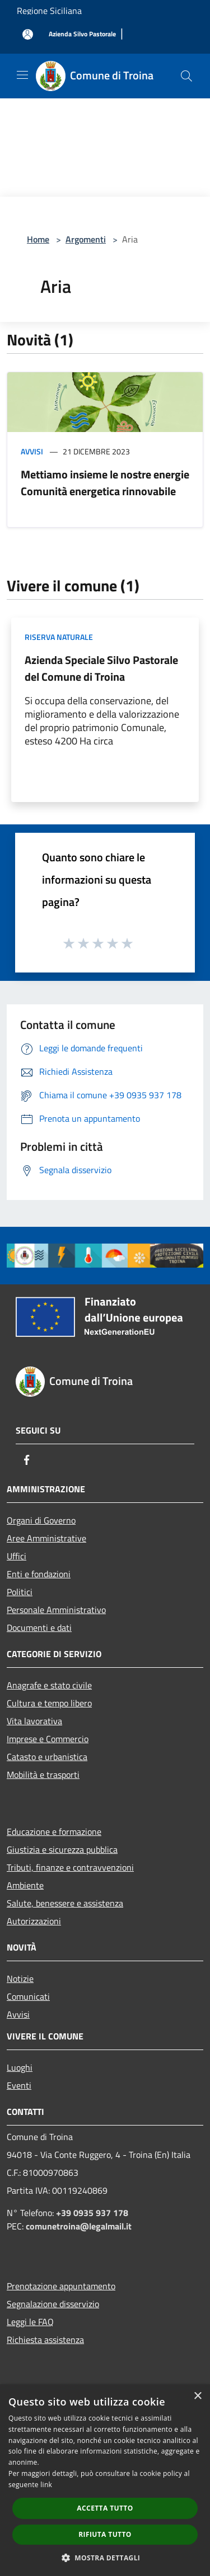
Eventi (19, 2085)
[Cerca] (186, 76)
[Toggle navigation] (22, 75)
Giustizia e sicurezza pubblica (62, 1849)
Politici (19, 1591)
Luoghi (19, 2067)
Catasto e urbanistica (47, 1756)
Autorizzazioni (34, 1921)
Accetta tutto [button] (105, 2508)
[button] (105, 2557)
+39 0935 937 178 (92, 2212)
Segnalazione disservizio (53, 2304)
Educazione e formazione (54, 1831)
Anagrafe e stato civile (49, 1685)
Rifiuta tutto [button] (105, 2534)
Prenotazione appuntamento (61, 2286)
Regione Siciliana (49, 10)
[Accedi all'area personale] (28, 34)
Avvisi (32, 451)
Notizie (20, 1978)
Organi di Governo (41, 1520)
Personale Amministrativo (56, 1609)
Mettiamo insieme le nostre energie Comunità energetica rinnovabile (105, 483)
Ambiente (25, 1885)
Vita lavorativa (34, 1721)
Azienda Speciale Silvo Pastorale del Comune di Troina (101, 668)
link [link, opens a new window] (46, 2484)
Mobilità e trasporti (43, 1774)
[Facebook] (27, 1460)
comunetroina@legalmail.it (79, 2226)
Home (38, 239)
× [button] (197, 2396)
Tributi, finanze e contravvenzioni (70, 1867)
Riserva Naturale (59, 637)
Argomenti (86, 239)
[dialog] (105, 2480)
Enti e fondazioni (39, 1574)
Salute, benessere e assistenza (65, 1903)
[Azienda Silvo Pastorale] (82, 34)
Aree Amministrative (46, 1538)
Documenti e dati (39, 1627)
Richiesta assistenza (45, 2339)
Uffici (16, 1556)
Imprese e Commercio (47, 1738)
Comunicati (28, 1996)
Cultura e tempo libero (49, 1703)
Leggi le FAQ (30, 2321)
